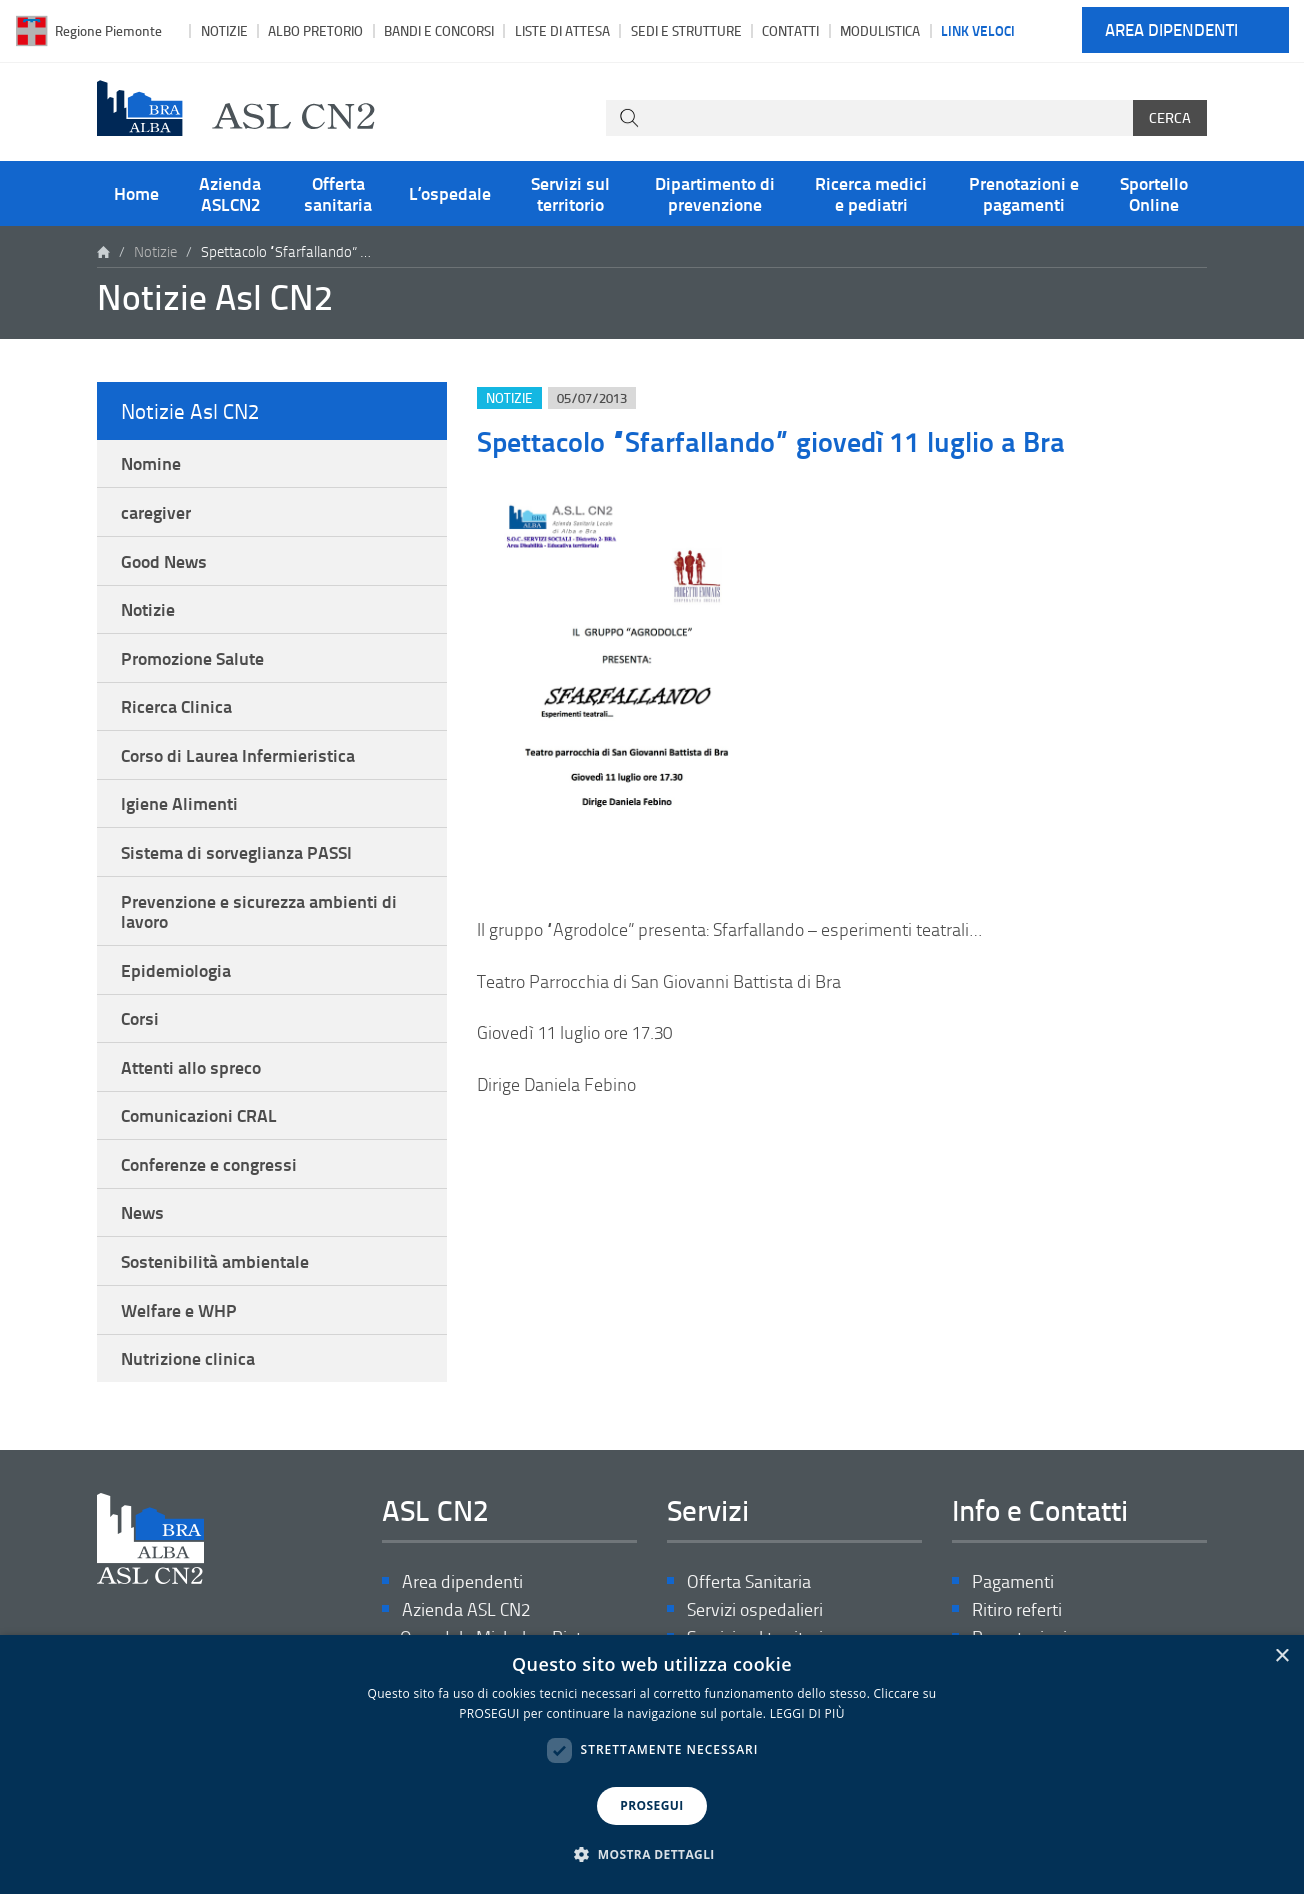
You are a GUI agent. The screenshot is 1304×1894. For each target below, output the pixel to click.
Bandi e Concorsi (439, 30)
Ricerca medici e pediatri (871, 193)
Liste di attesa (562, 30)
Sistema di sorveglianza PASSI (236, 852)
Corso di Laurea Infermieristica (238, 755)
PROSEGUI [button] (651, 1805)
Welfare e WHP (179, 1310)
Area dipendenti (1171, 30)
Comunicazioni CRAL (199, 1115)
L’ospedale (450, 193)
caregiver (156, 512)
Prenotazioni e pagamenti (1024, 193)
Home (136, 193)
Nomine (151, 463)
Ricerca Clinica (176, 706)
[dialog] (652, 1764)
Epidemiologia (176, 970)
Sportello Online (1154, 193)
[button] (652, 1855)
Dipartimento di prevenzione (715, 193)
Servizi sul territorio (570, 193)
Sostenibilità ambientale (215, 1261)
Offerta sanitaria (338, 193)
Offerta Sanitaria (749, 1581)
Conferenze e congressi (209, 1164)
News (142, 1212)
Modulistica (880, 30)
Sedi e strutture (686, 30)
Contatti (790, 30)
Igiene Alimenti (179, 803)
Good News (164, 561)
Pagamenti (1013, 1581)
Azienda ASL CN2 (466, 1609)
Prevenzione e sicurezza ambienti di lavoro (259, 911)
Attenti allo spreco (191, 1067)
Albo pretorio (315, 30)
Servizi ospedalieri (755, 1609)
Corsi (140, 1018)
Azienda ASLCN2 (230, 193)
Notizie (224, 30)
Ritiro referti (1017, 1609)
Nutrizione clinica (188, 1358)
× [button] (1281, 1656)
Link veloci (978, 30)
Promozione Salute (192, 658)
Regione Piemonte (108, 30)
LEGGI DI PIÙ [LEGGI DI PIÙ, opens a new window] (807, 1713)
